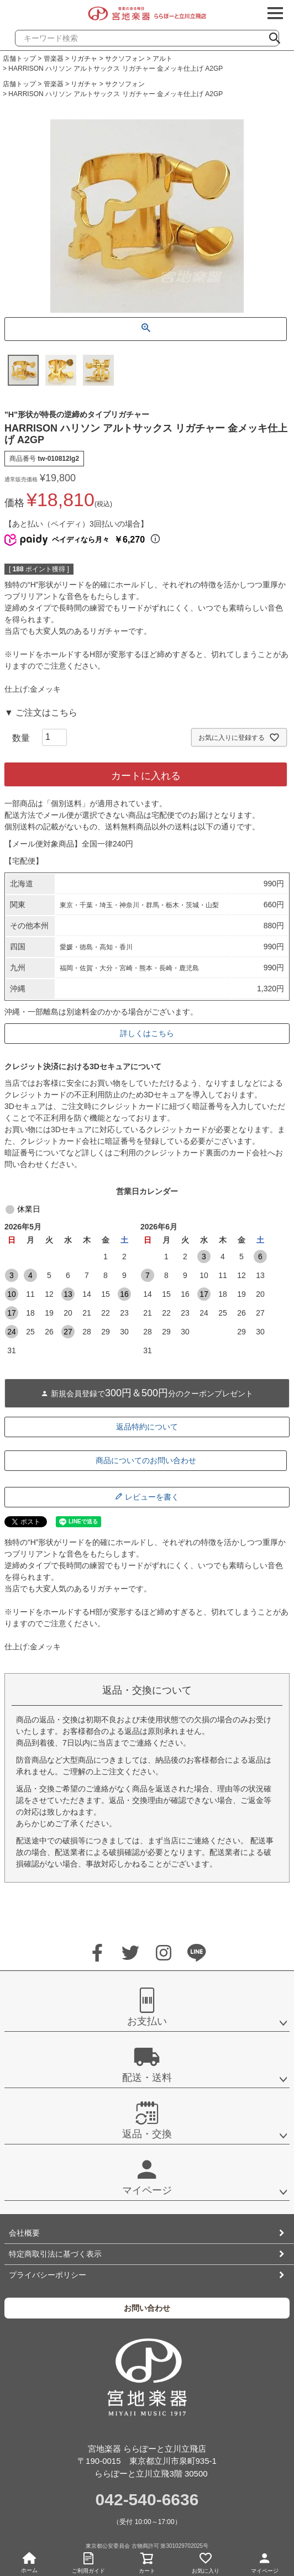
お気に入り (205, 2561)
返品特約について (147, 1426)
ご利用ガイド (88, 2561)
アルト (162, 58)
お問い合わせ (147, 2308)
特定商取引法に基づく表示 (55, 2253)
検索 (278, 35)
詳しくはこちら (147, 1033)
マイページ (264, 2561)
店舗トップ (19, 58)
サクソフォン (125, 58)
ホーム (29, 2562)
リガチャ (84, 58)
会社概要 (24, 2232)
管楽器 (54, 58)
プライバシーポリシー (47, 2274)
